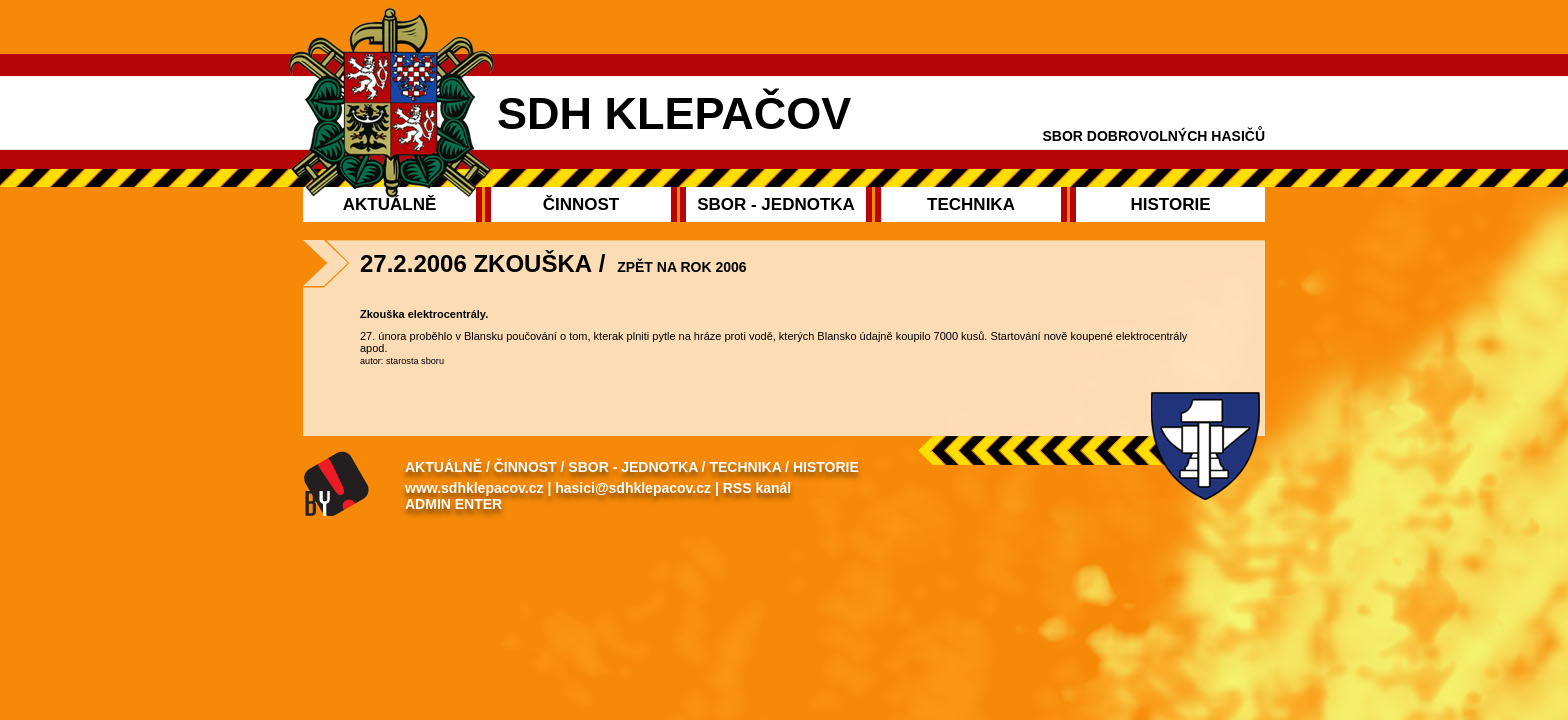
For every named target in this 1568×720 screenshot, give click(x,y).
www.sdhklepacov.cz (474, 488)
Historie (826, 467)
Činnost (525, 467)
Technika (745, 467)
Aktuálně (443, 467)
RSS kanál (757, 488)
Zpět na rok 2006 (681, 267)
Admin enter (453, 504)
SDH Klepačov (674, 113)
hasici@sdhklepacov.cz (633, 488)
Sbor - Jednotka (632, 467)
